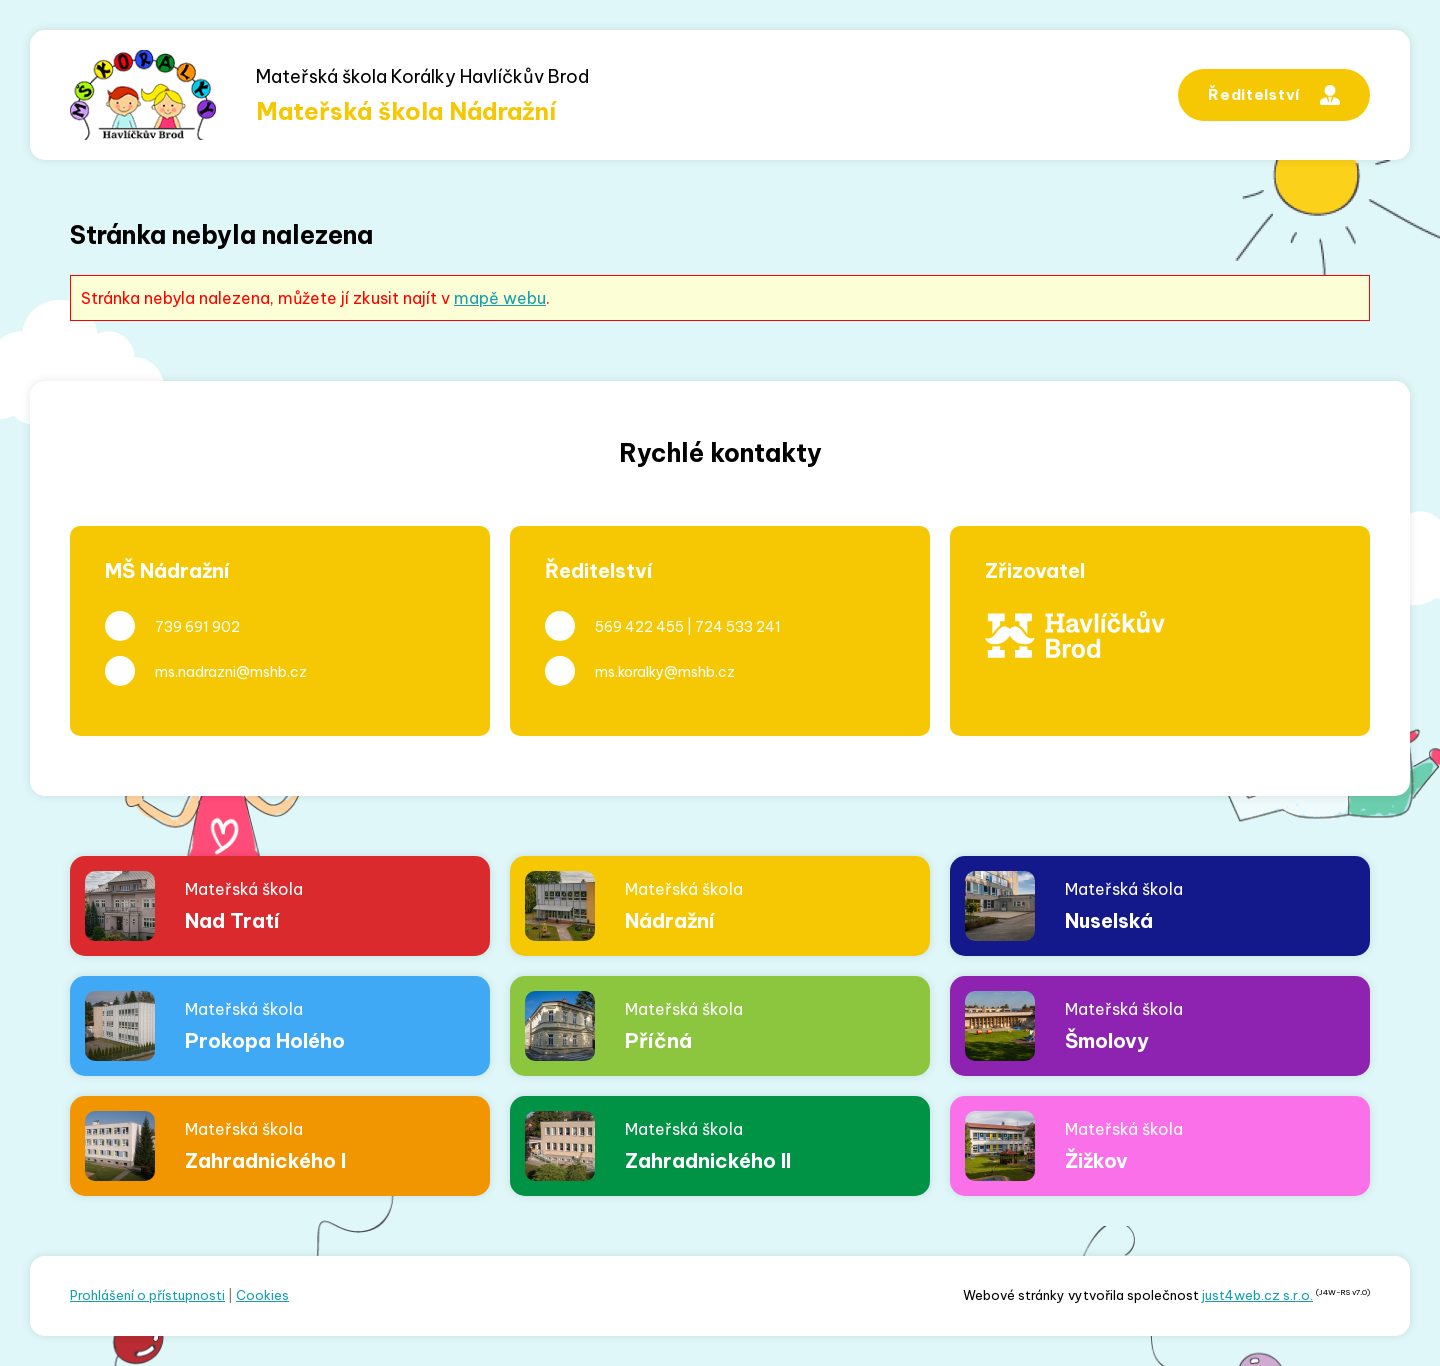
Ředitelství (1274, 95)
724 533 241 (738, 627)
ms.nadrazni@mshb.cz (231, 672)
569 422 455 (639, 627)
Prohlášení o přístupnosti (147, 1295)
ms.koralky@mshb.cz (665, 672)
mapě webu (500, 298)
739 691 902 (197, 627)
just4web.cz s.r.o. (1257, 1295)
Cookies (262, 1295)
